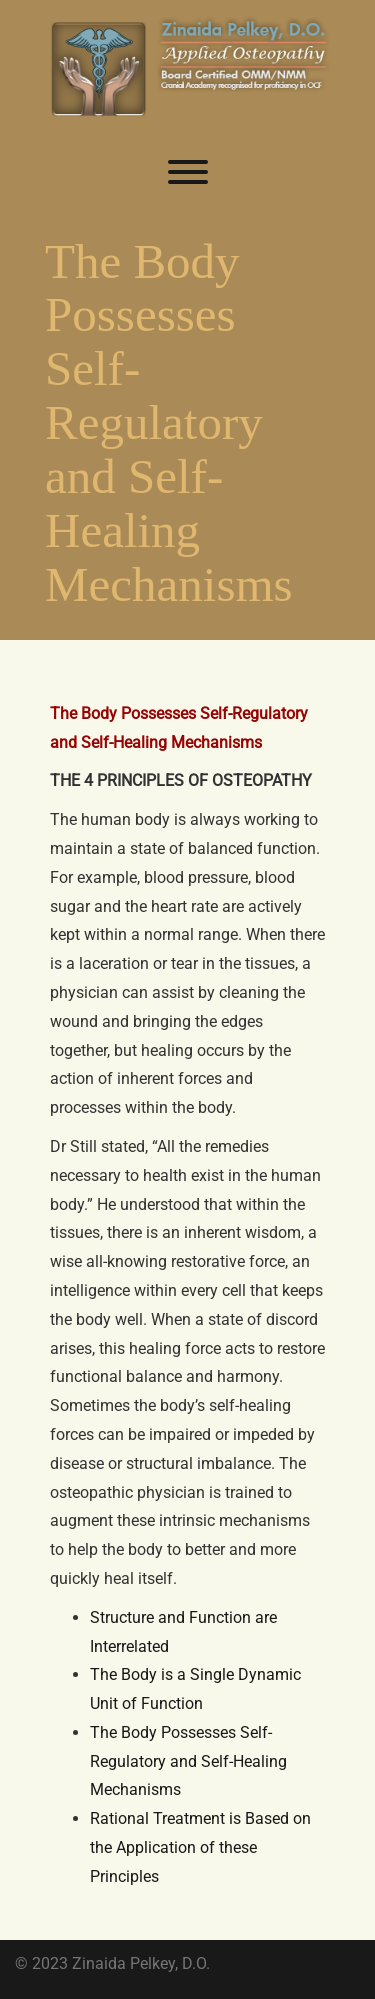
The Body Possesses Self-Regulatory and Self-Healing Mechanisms (188, 1761)
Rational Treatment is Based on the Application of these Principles (200, 1847)
